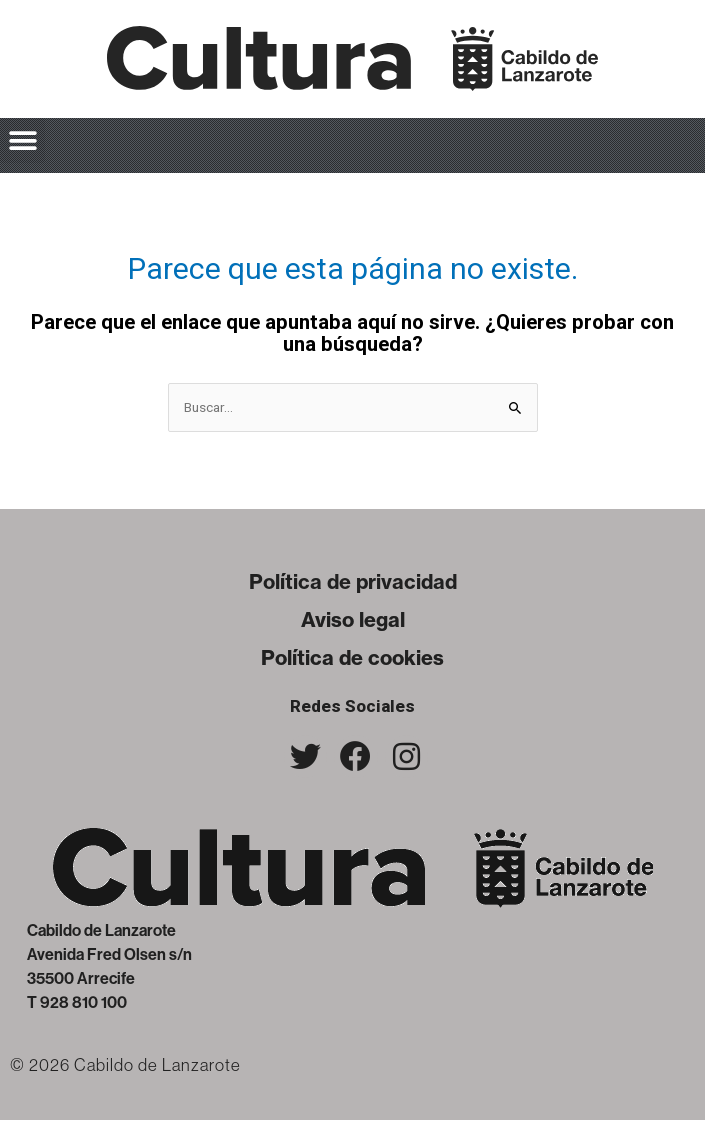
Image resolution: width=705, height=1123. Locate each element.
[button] (22, 140)
